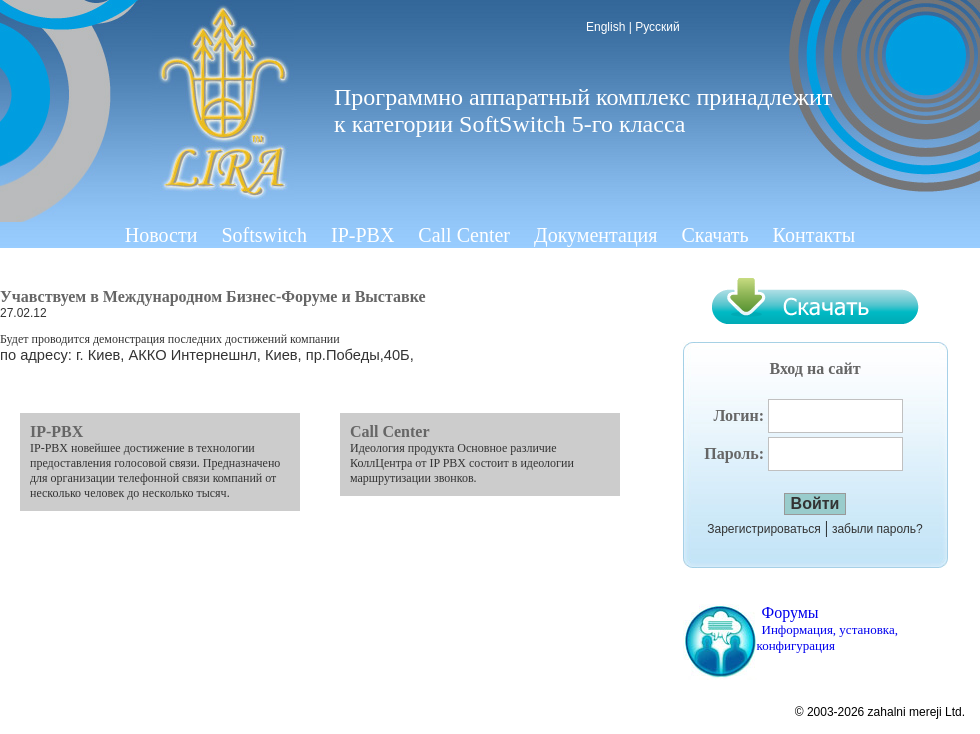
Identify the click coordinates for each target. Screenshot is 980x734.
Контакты (814, 235)
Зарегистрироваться (763, 529)
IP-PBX (362, 235)
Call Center (464, 235)
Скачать (715, 235)
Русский (657, 27)
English (605, 27)
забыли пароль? (877, 529)
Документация (596, 235)
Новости (161, 235)
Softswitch (264, 235)
